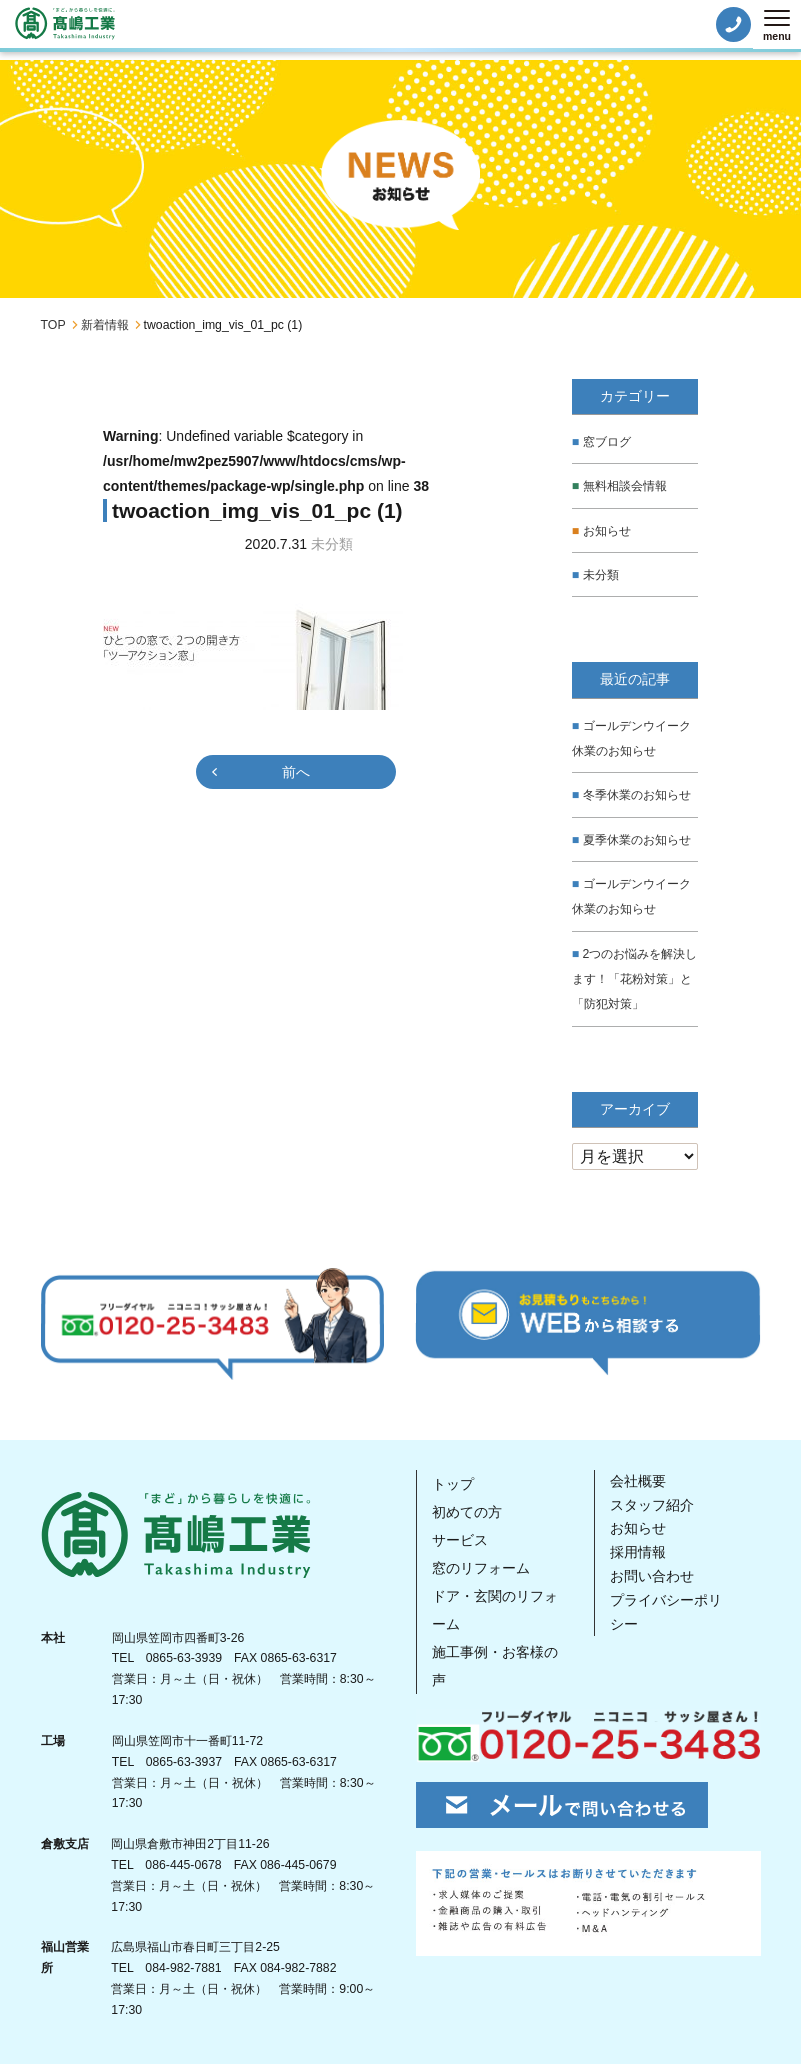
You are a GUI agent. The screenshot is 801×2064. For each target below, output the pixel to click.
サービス (460, 1538)
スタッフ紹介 (652, 1503)
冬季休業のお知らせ (637, 794)
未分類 (601, 574)
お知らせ (607, 530)
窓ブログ (607, 442)
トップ (453, 1482)
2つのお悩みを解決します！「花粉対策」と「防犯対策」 (635, 977)
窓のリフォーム (481, 1566)
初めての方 (467, 1510)
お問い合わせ (652, 1574)
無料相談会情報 (625, 486)
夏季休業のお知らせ (637, 839)
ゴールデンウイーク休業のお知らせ (631, 737)
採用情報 (638, 1550)
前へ (296, 772)
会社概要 (638, 1479)
